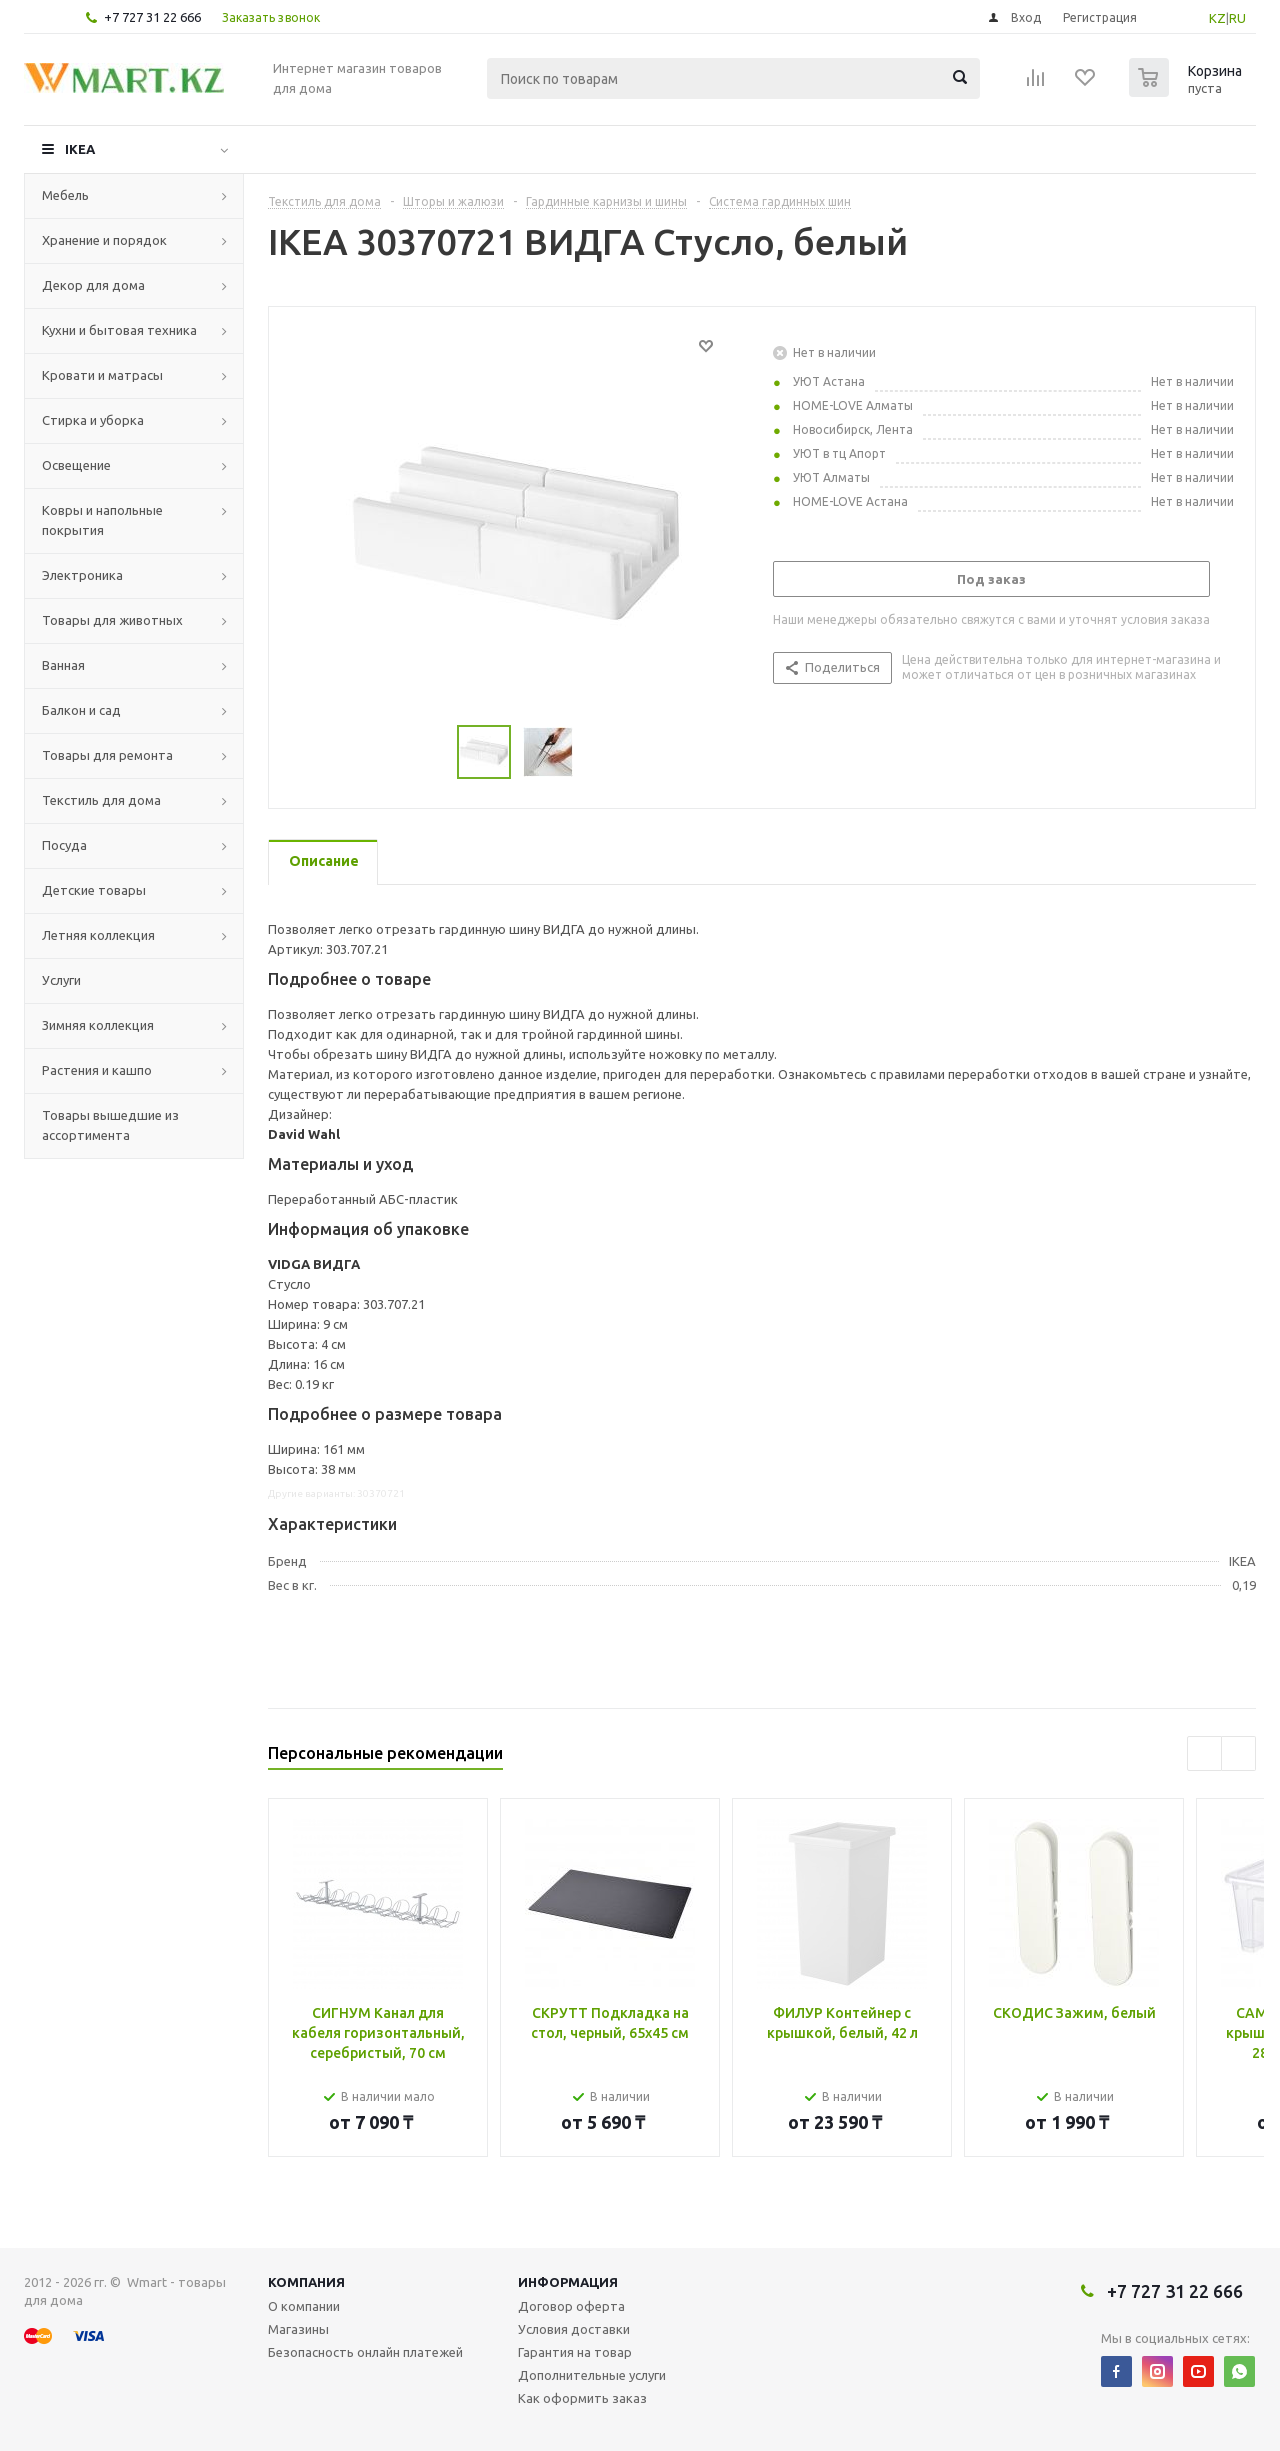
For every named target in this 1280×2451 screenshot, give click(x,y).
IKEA (80, 149)
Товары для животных (112, 620)
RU (1237, 18)
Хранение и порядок (104, 240)
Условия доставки (574, 2329)
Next (1238, 1753)
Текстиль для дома (101, 800)
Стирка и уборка (93, 420)
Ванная (63, 665)
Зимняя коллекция (98, 1025)
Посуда (64, 845)
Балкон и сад (81, 710)
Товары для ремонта (107, 755)
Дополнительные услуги (592, 2375)
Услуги (61, 980)
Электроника (82, 575)
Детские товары (94, 890)
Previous (1204, 1753)
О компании (304, 2306)
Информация (568, 2282)
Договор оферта (571, 2306)
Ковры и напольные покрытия (102, 520)
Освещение (76, 465)
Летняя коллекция (98, 935)
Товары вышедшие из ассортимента (110, 1125)
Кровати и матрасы (102, 375)
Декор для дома (93, 285)
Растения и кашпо (97, 1070)
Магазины (298, 2329)
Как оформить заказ (582, 2398)
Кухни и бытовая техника (119, 330)
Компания (306, 2282)
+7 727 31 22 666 (152, 17)
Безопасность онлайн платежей (365, 2352)
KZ (1217, 18)
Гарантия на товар (575, 2352)
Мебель (65, 195)
